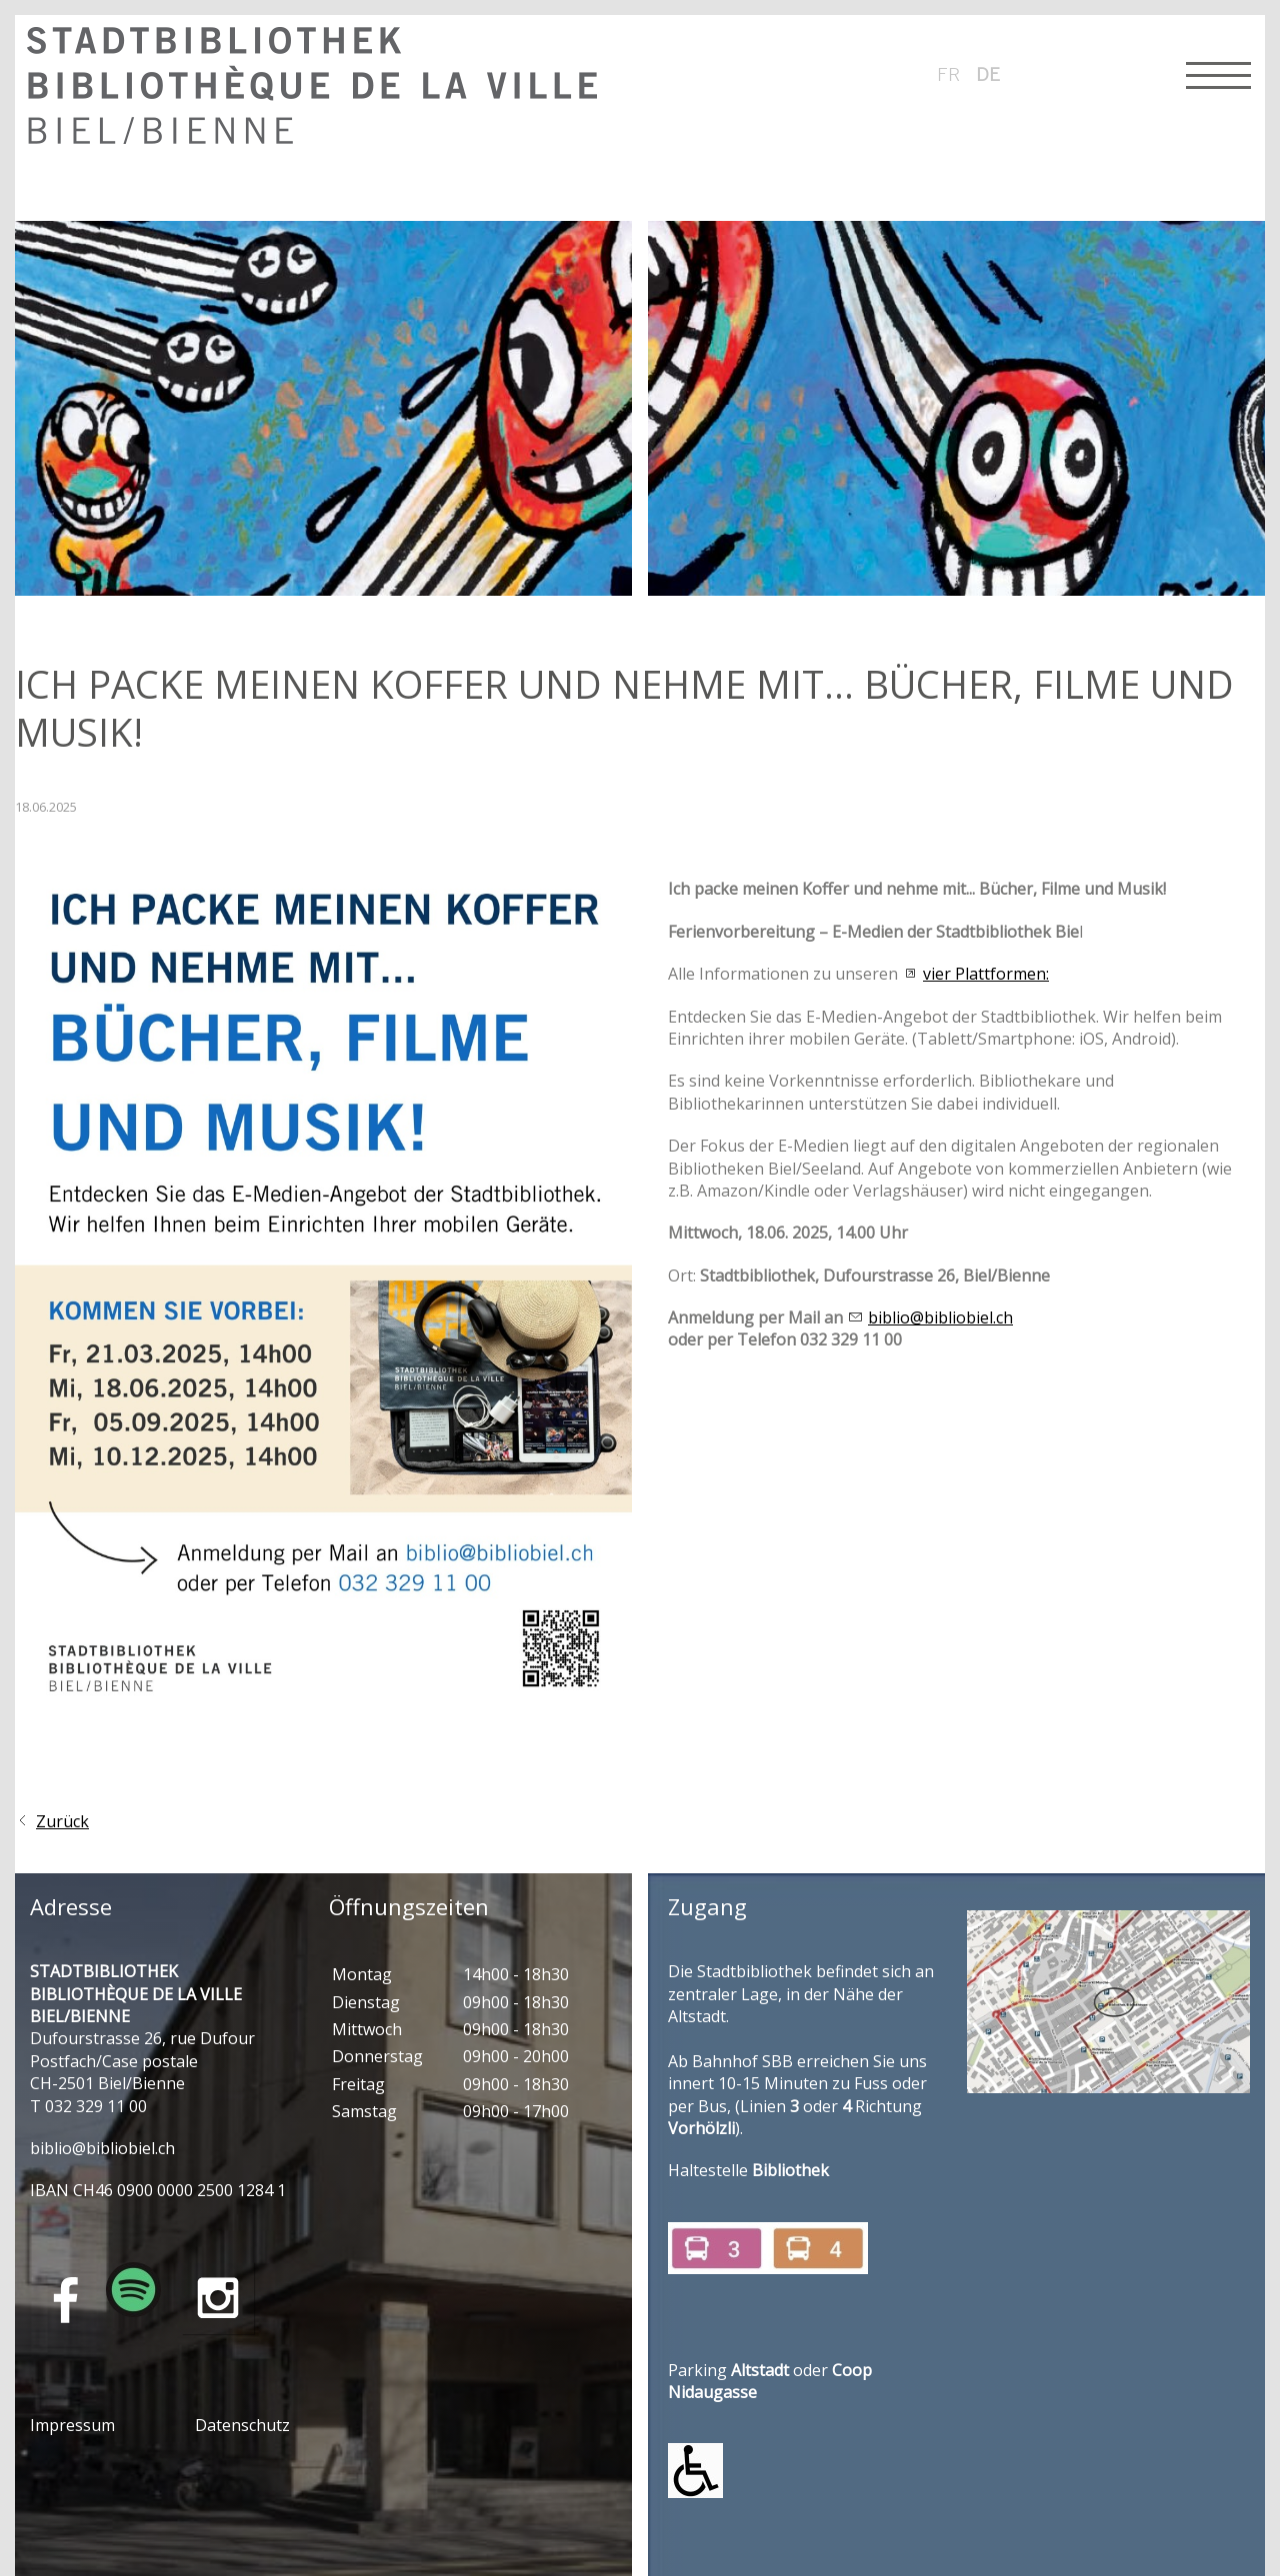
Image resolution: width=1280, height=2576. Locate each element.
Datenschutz (242, 2425)
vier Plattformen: (986, 974)
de (988, 74)
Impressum (72, 2425)
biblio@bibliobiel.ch (940, 1317)
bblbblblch (102, 2148)
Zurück (62, 1821)
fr (949, 74)
